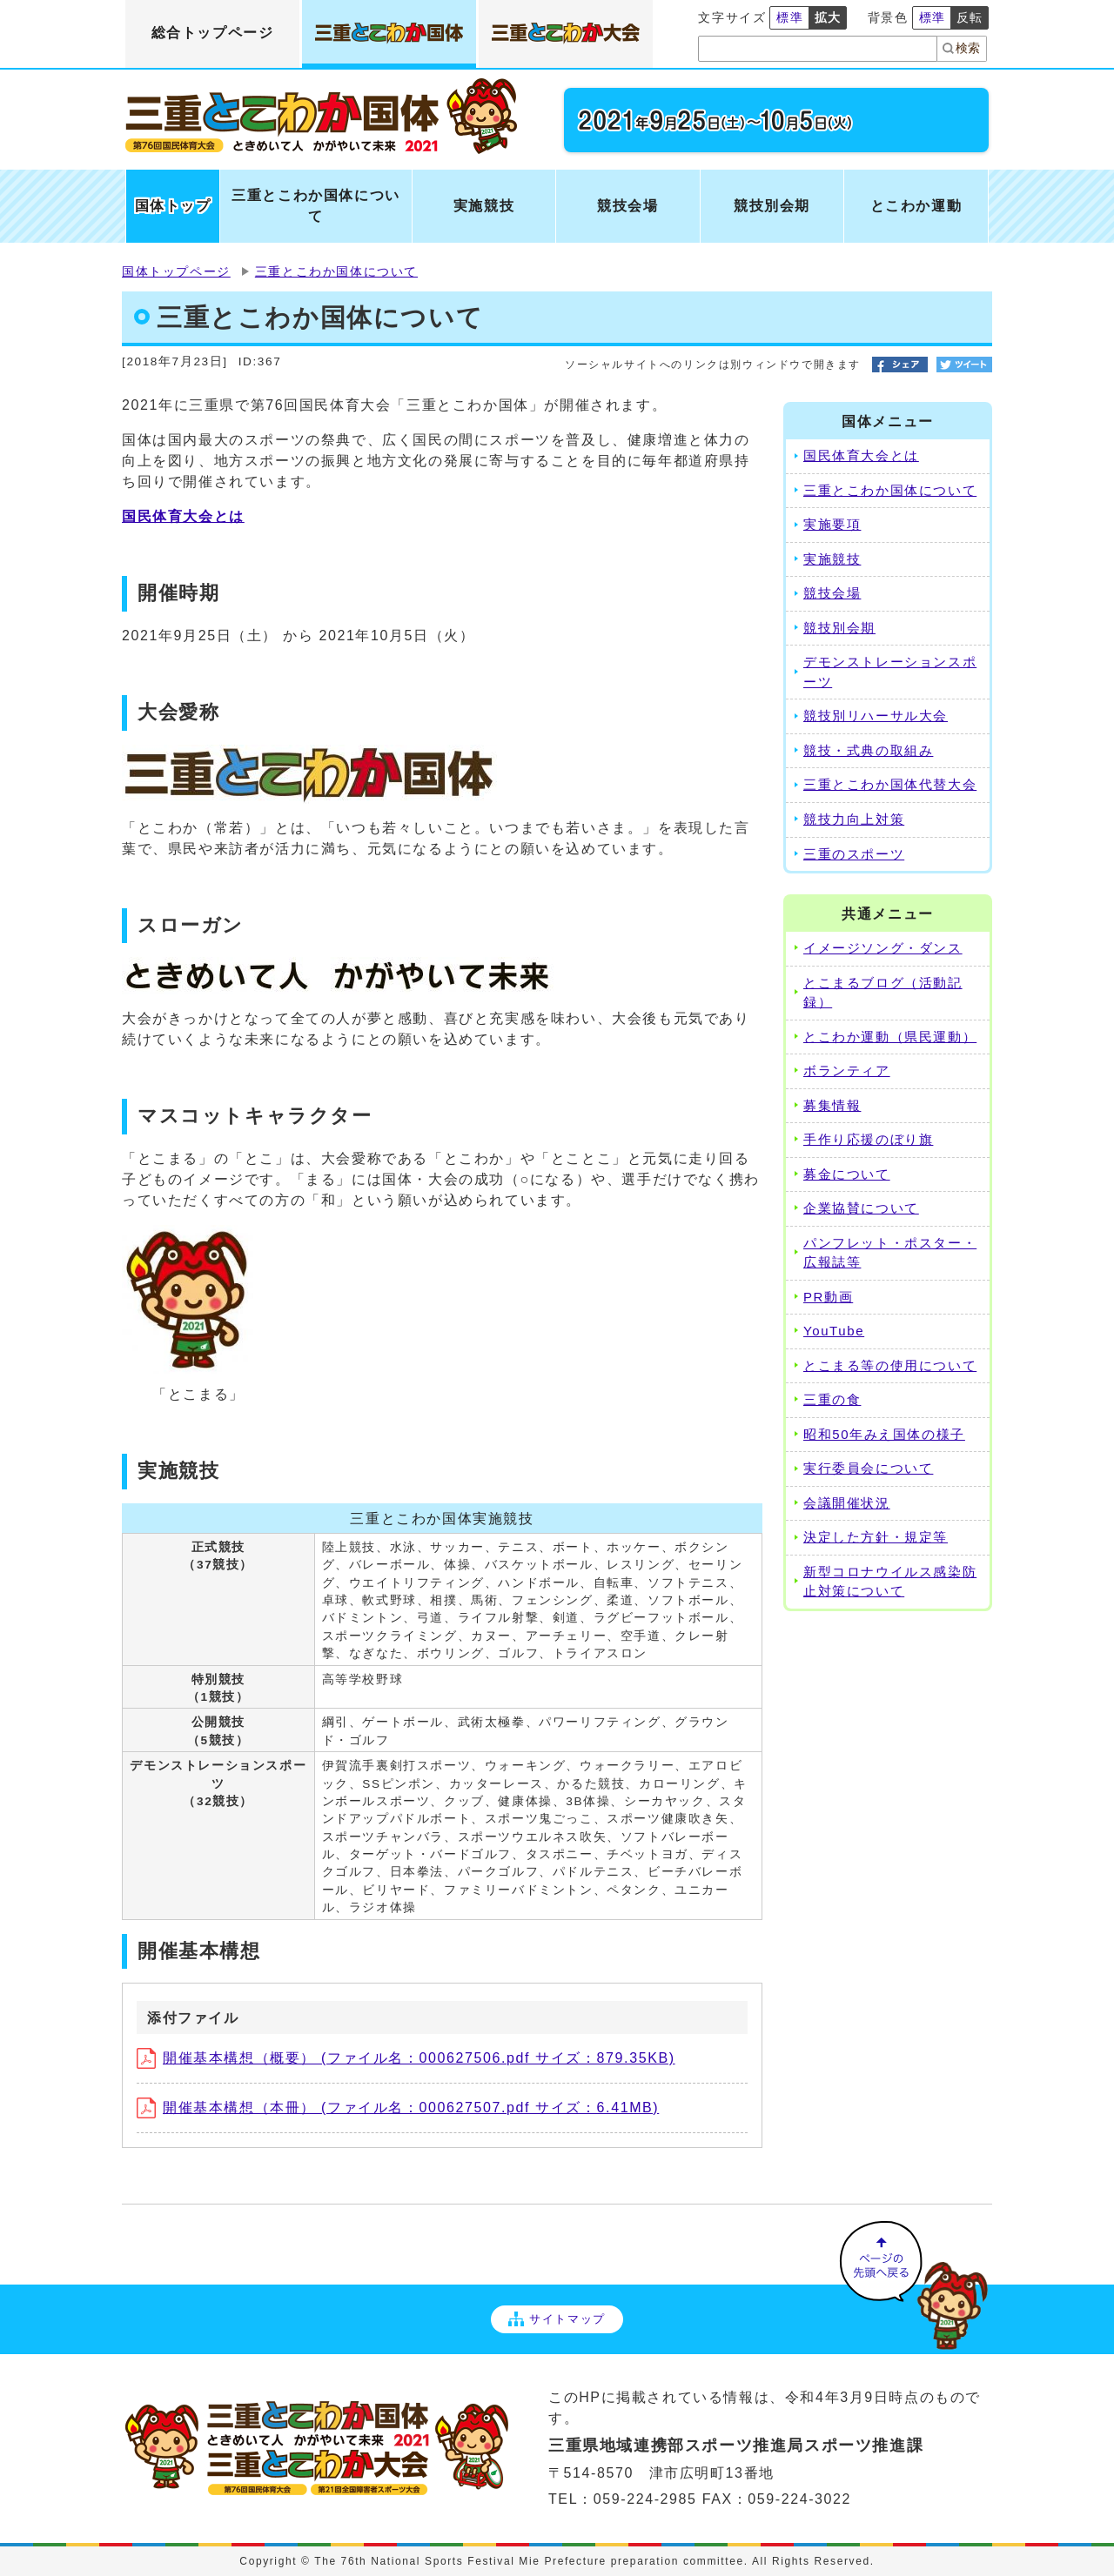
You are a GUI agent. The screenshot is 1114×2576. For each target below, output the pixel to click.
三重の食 (832, 1399)
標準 (789, 17)
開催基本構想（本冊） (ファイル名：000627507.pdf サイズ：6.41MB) (398, 2107)
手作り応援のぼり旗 (868, 1139)
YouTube (833, 1330)
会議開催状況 (846, 1502)
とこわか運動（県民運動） (889, 1036)
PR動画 (828, 1296)
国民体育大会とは (183, 516)
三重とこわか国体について (336, 271)
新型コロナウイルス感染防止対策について (889, 1581)
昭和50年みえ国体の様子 (884, 1434)
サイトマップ (557, 2319)
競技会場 (832, 592)
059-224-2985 (645, 2499)
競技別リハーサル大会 (875, 715)
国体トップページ (176, 271)
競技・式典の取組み (868, 750)
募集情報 (832, 1105)
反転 (969, 17)
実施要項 (832, 524)
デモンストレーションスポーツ (889, 671)
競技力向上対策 (853, 819)
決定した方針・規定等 (875, 1536)
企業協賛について (861, 1208)
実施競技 (832, 559)
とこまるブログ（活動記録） (883, 992)
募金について (846, 1174)
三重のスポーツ (853, 853)
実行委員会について (868, 1468)
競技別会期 (839, 627)
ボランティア (846, 1070)
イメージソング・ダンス (883, 947)
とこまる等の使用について (889, 1365)
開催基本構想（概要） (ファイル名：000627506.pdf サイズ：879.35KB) (406, 2058)
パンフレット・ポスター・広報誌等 (889, 1252)
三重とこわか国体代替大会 (889, 784)
